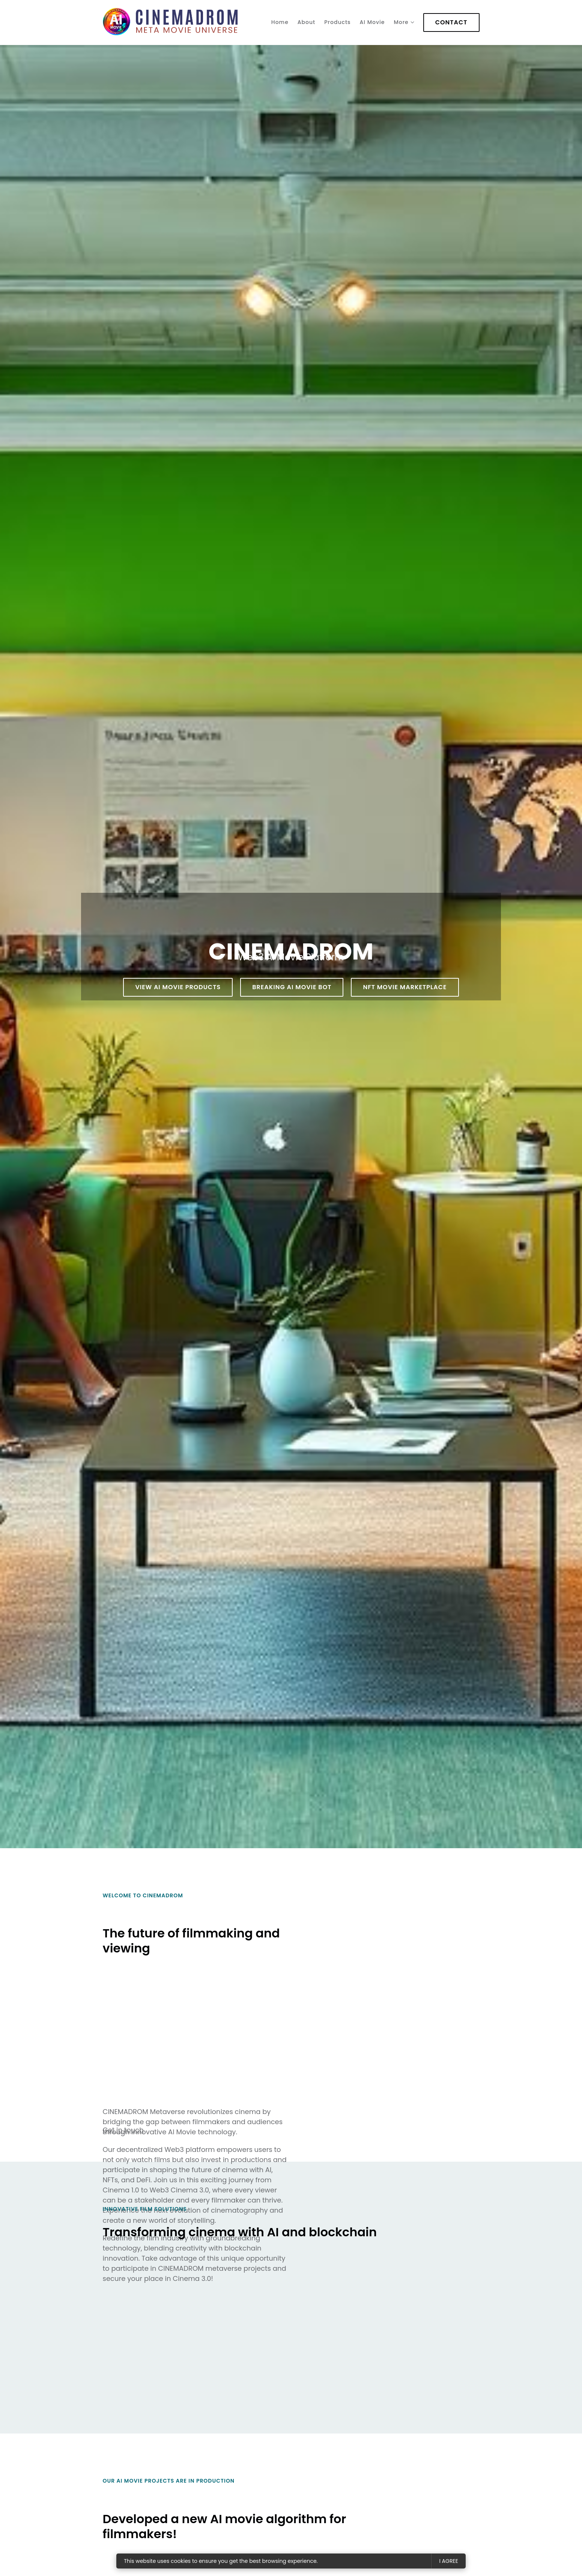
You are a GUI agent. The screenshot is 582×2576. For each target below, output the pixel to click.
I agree (448, 2561)
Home (280, 22)
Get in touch (123, 2130)
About (306, 22)
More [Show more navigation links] (401, 22)
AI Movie (372, 22)
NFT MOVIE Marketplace (405, 987)
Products (337, 22)
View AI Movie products (178, 987)
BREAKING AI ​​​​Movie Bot (291, 987)
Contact (451, 22)
